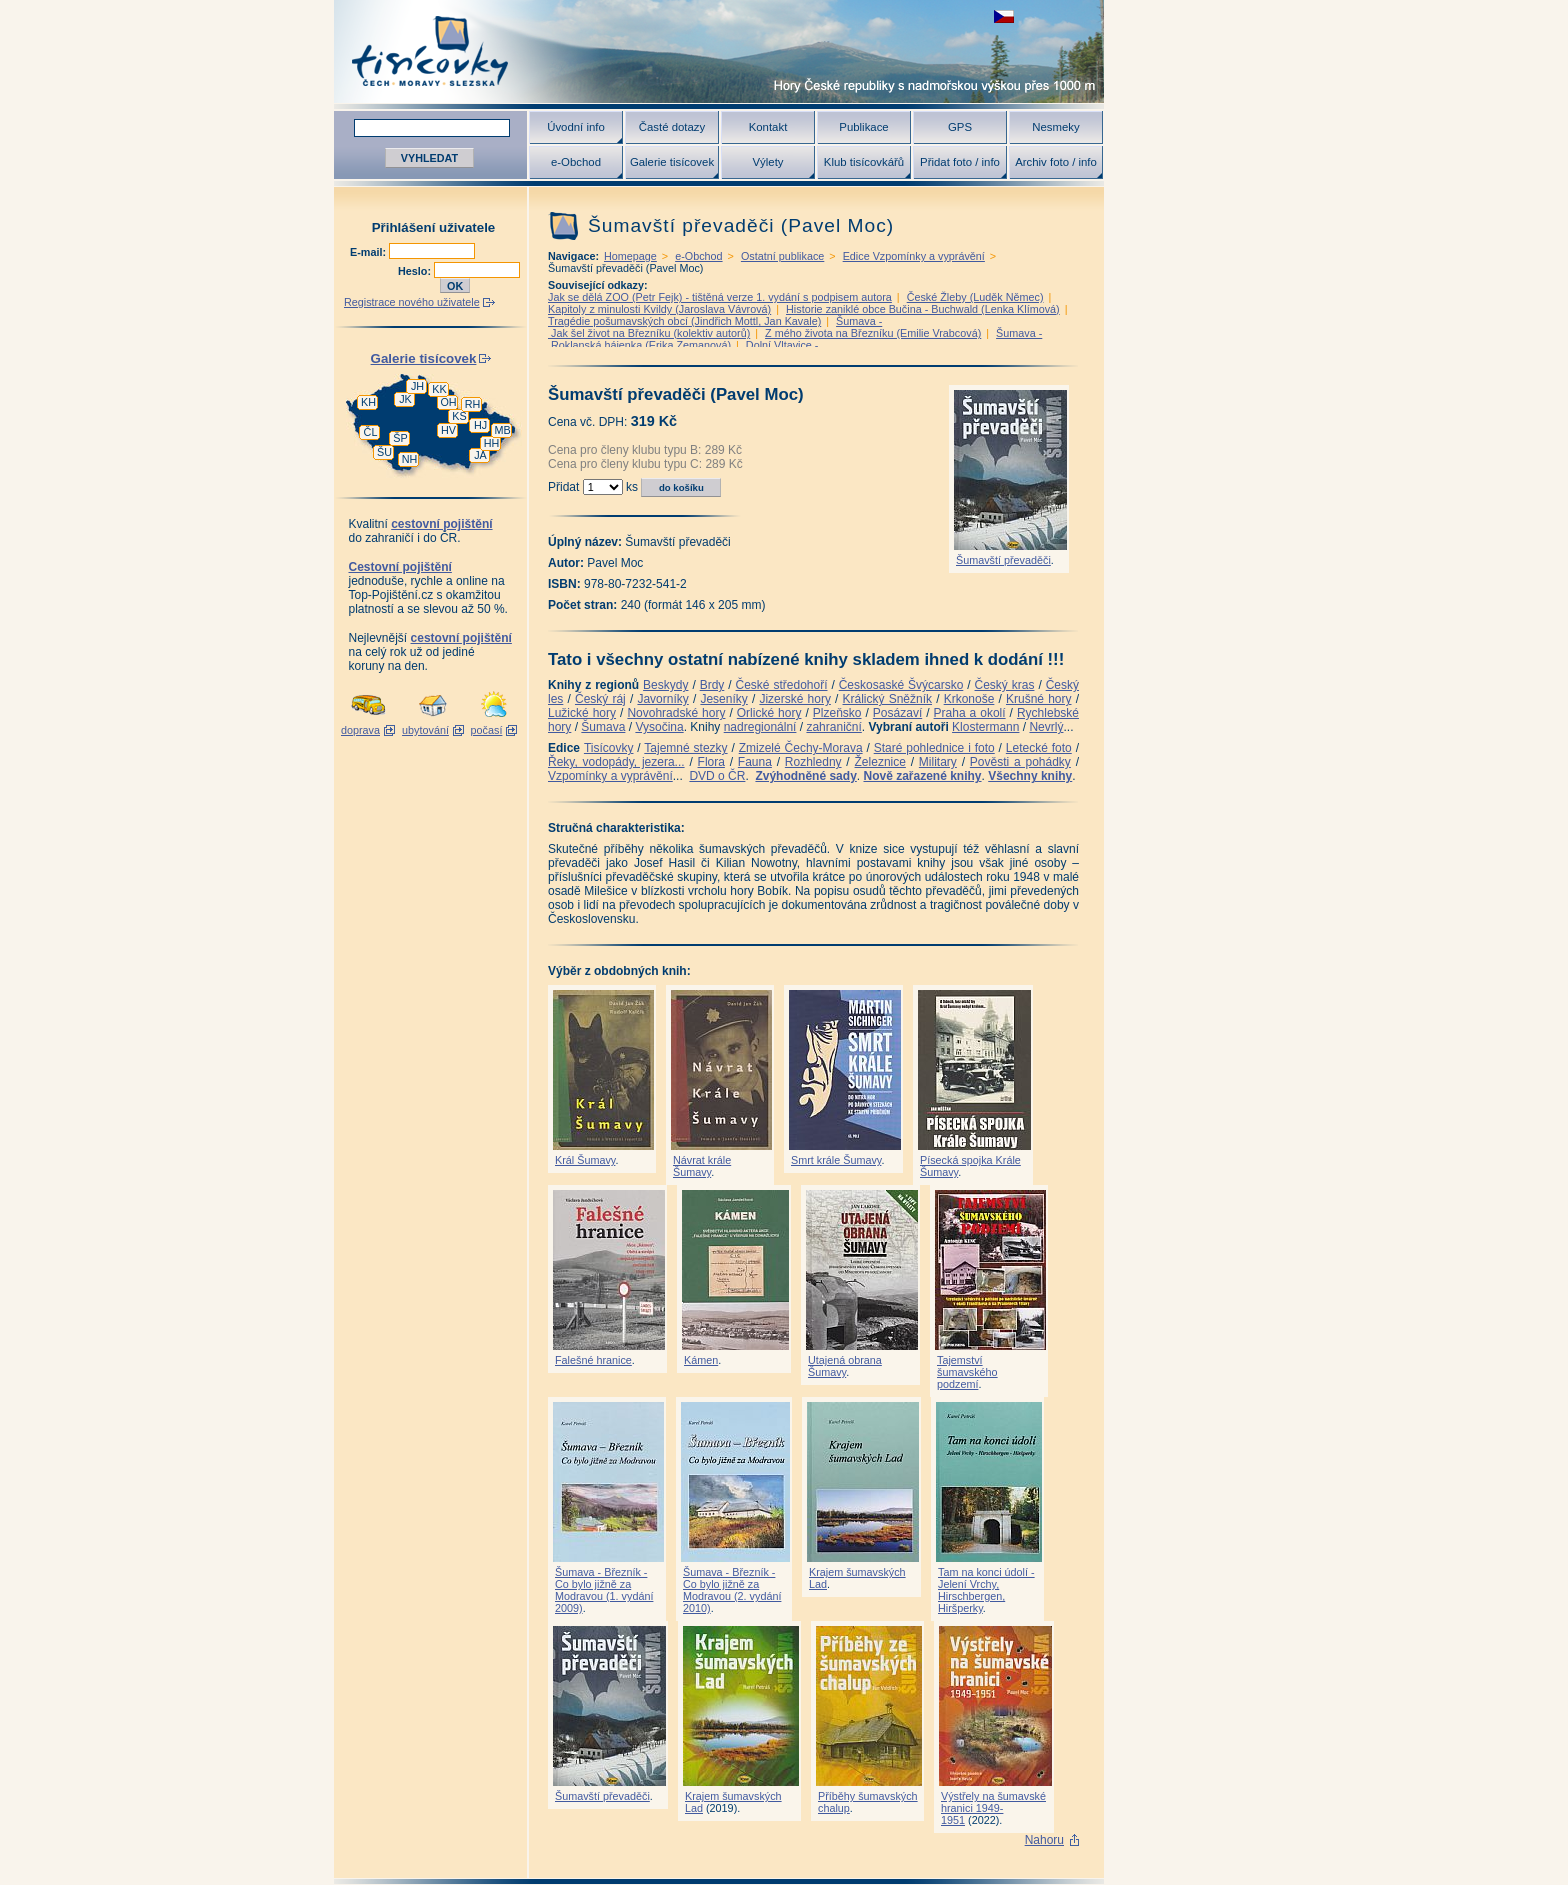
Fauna (755, 762)
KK (439, 389)
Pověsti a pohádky (1020, 762)
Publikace (863, 127)
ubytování (425, 730)
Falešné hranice (593, 1360)
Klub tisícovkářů (864, 162)
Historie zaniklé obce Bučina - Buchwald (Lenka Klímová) (923, 309)
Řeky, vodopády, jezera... (616, 762)
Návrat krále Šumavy (702, 1166)
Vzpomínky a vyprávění (610, 776)
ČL (371, 432)
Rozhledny (813, 762)
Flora (711, 762)
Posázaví (897, 713)
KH (368, 402)
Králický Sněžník (888, 699)
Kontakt (768, 127)
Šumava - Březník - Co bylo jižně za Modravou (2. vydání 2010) (732, 1590)
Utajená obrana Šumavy (845, 1366)
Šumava (603, 727)
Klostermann (985, 727)
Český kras (1005, 685)
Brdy (712, 685)
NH (410, 459)
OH (448, 402)
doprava (360, 730)
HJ (480, 425)
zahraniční (833, 727)
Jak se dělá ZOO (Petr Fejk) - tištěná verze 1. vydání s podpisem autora (720, 297)
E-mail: (369, 252)
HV (448, 430)
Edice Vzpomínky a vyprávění (914, 256)
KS (459, 416)
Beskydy (665, 685)
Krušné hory (1039, 699)
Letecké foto (1039, 748)
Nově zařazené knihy (922, 776)
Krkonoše (969, 699)
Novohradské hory (676, 713)
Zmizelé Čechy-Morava (801, 748)
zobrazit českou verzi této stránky (1004, 16)
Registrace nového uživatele (412, 302)
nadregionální (760, 727)
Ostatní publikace (782, 256)
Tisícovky (609, 748)
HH (492, 443)
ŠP (400, 438)
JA (480, 455)
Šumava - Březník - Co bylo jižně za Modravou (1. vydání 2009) (604, 1590)
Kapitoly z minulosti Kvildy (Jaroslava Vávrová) (659, 309)
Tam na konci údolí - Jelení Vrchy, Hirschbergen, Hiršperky (986, 1590)
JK (405, 399)
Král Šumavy (585, 1160)
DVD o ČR (717, 776)
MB (502, 430)
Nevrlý (1046, 727)
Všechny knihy (1030, 776)
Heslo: (416, 271)
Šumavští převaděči (1003, 560)
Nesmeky (1055, 127)
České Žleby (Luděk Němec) (975, 297)
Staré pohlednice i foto (934, 748)
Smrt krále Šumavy (836, 1160)
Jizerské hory (795, 699)
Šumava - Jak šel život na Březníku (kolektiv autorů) (715, 327)
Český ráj (600, 699)
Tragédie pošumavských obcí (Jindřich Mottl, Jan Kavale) (684, 321)
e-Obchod (576, 162)
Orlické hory (769, 713)
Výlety (767, 162)
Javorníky (662, 699)
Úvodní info (576, 127)
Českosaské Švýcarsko (901, 685)
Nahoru (1044, 1840)
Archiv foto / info (1056, 162)
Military (938, 762)
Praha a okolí (970, 713)
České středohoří (782, 685)
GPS (960, 127)
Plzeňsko (837, 713)
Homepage (630, 256)
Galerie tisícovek (672, 162)
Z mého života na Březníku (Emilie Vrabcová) (873, 333)
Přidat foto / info (960, 162)
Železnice (880, 762)
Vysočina (659, 727)
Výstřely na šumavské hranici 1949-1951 (993, 1808)
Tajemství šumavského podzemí (967, 1372)
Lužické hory (582, 713)
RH (473, 404)
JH (417, 386)
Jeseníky (723, 699)
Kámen (701, 1360)
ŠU (384, 452)
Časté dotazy (672, 127)
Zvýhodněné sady (805, 776)
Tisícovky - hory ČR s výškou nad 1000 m (719, 51)
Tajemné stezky (685, 748)
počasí (487, 730)
